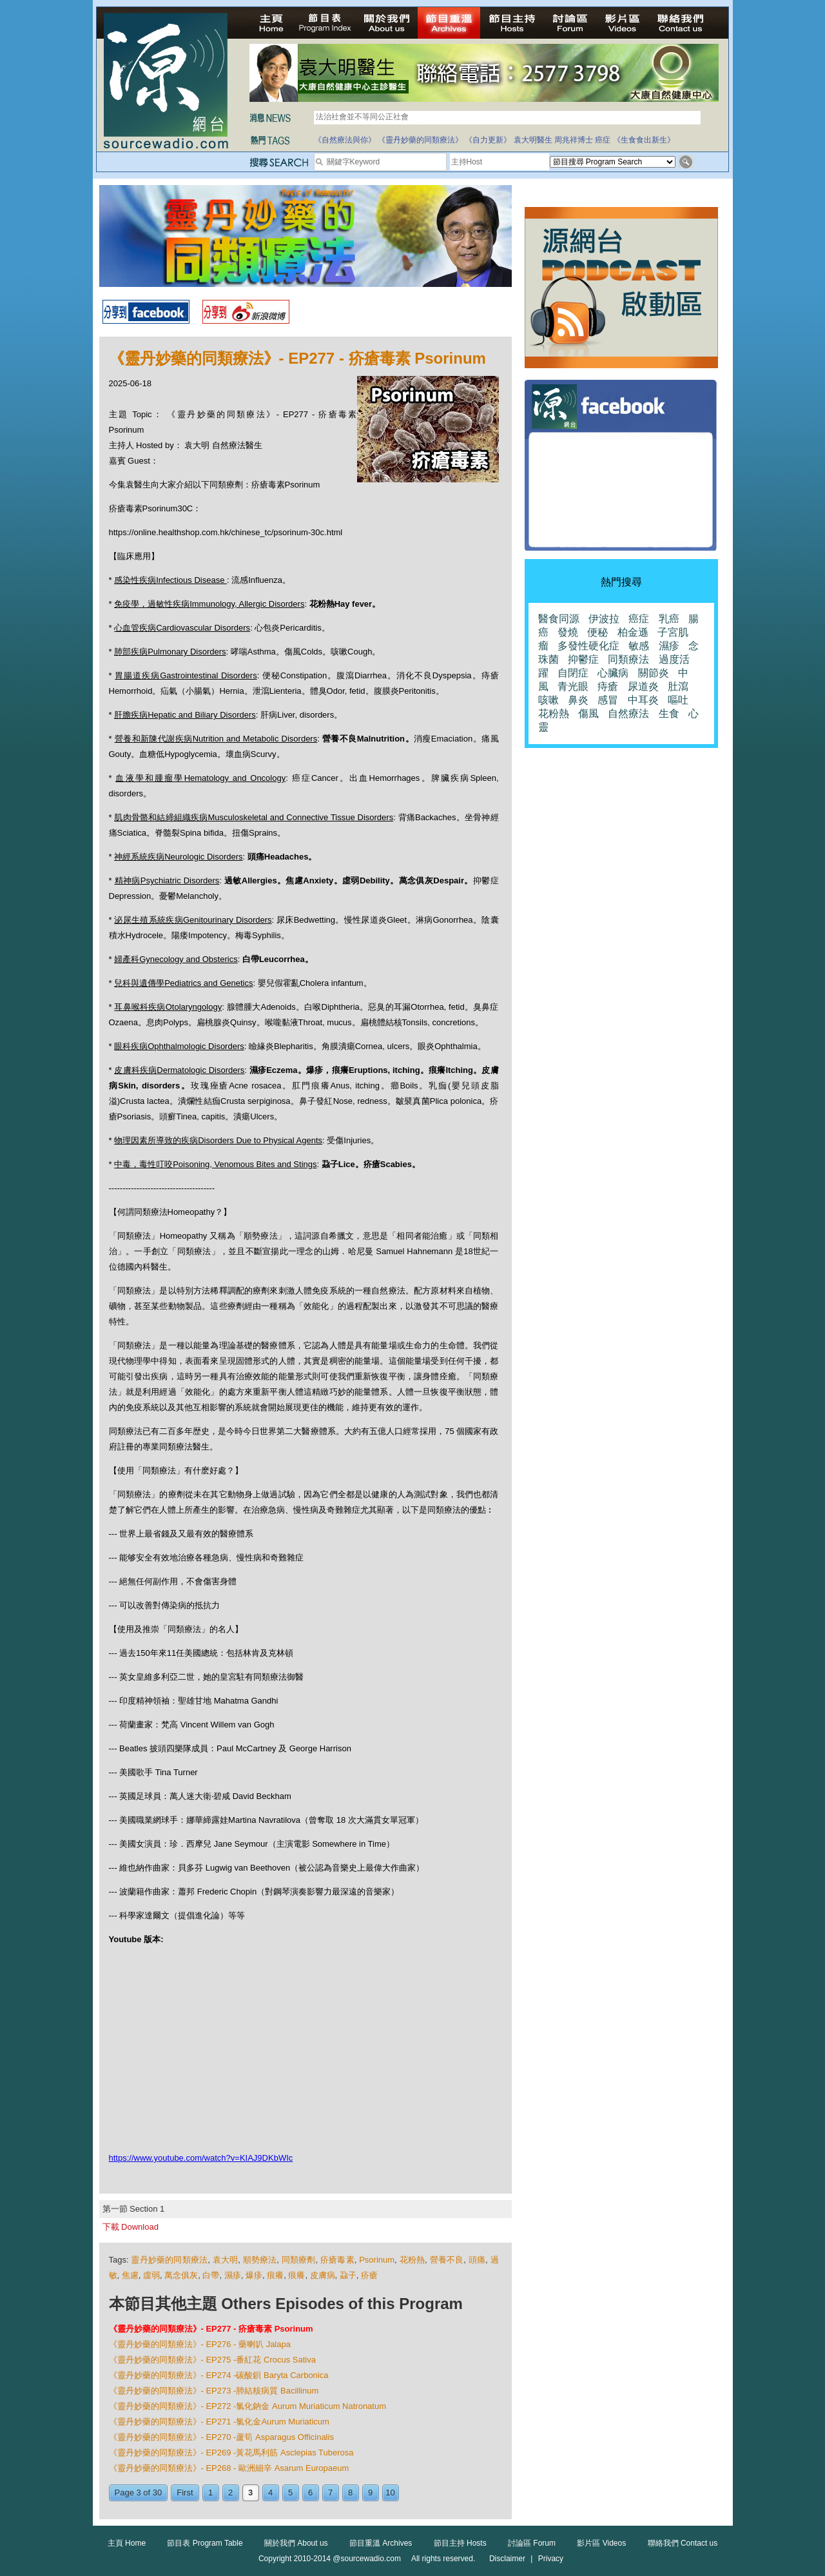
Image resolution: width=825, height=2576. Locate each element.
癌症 (602, 139)
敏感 (638, 645)
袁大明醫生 (533, 139)
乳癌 (669, 618)
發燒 (568, 632)
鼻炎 (578, 699)
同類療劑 (299, 2260)
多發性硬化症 (588, 645)
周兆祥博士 (573, 139)
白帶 (210, 2275)
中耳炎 (643, 699)
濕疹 (232, 2275)
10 (389, 2492)
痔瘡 (607, 686)
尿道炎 (643, 686)
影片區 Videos (601, 2543)
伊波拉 (603, 618)
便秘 (597, 632)
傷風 (588, 713)
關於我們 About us (296, 2543)
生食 (669, 713)
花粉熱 (412, 2260)
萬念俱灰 (181, 2275)
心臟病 (612, 672)
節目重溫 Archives (380, 2543)
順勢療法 (260, 2260)
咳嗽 (548, 699)
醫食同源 (558, 618)
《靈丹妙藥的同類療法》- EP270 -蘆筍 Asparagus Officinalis (221, 2437)
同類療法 (628, 659)
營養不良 (447, 2260)
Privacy (550, 2558)
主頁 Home (127, 2543)
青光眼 (573, 686)
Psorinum (376, 2260)
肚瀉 (678, 686)
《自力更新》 (488, 139)
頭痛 (477, 2260)
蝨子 (348, 2275)
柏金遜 (632, 632)
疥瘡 (369, 2275)
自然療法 (628, 713)
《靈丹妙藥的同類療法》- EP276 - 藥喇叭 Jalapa (200, 2344)
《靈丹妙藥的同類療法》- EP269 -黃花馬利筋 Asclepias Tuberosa (231, 2452)
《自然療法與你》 (345, 139)
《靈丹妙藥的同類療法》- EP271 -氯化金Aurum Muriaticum (219, 2421)
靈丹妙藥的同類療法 (169, 2260)
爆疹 (254, 2275)
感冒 (607, 699)
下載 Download (130, 2227)
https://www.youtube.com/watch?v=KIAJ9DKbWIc (201, 2158)
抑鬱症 (583, 659)
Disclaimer (507, 2558)
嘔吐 (678, 699)
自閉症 (573, 672)
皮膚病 (322, 2275)
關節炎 (653, 672)
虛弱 (151, 2275)
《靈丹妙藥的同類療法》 (420, 139)
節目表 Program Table (204, 2543)
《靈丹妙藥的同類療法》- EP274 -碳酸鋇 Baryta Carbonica (219, 2375)
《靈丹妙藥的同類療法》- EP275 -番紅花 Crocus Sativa (212, 2360)
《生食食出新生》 (644, 139)
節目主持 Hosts (460, 2543)
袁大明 (225, 2260)
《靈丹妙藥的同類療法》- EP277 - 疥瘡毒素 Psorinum (211, 2329)
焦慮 (130, 2275)
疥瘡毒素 (337, 2260)
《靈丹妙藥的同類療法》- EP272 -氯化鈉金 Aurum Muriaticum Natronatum (248, 2406)
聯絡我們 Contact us (683, 2543)
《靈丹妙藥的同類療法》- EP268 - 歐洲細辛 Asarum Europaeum (229, 2468)
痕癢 (275, 2275)
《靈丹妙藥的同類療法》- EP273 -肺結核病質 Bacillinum (214, 2390)
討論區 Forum (532, 2543)
